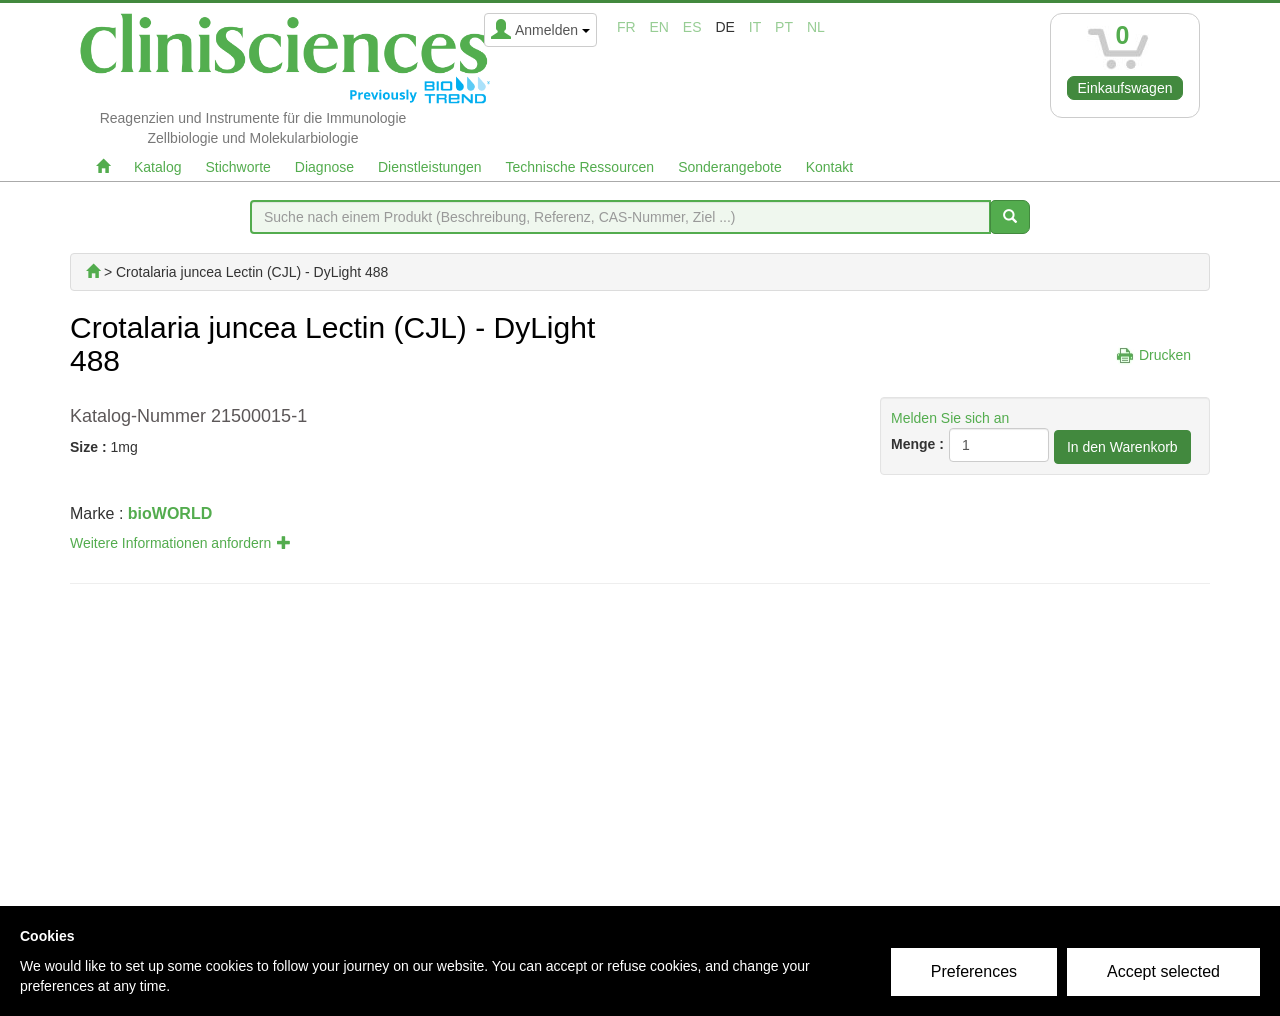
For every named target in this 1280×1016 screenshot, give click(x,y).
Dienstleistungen (430, 167)
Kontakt (829, 167)
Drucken (1165, 355)
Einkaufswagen (1125, 88)
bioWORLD (170, 513)
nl (816, 27)
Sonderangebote (730, 167)
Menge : (917, 444)
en (659, 27)
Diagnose (324, 167)
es (692, 27)
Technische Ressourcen (580, 167)
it (755, 27)
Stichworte (237, 167)
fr (626, 27)
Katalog (157, 167)
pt (784, 27)
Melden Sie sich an (950, 418)
